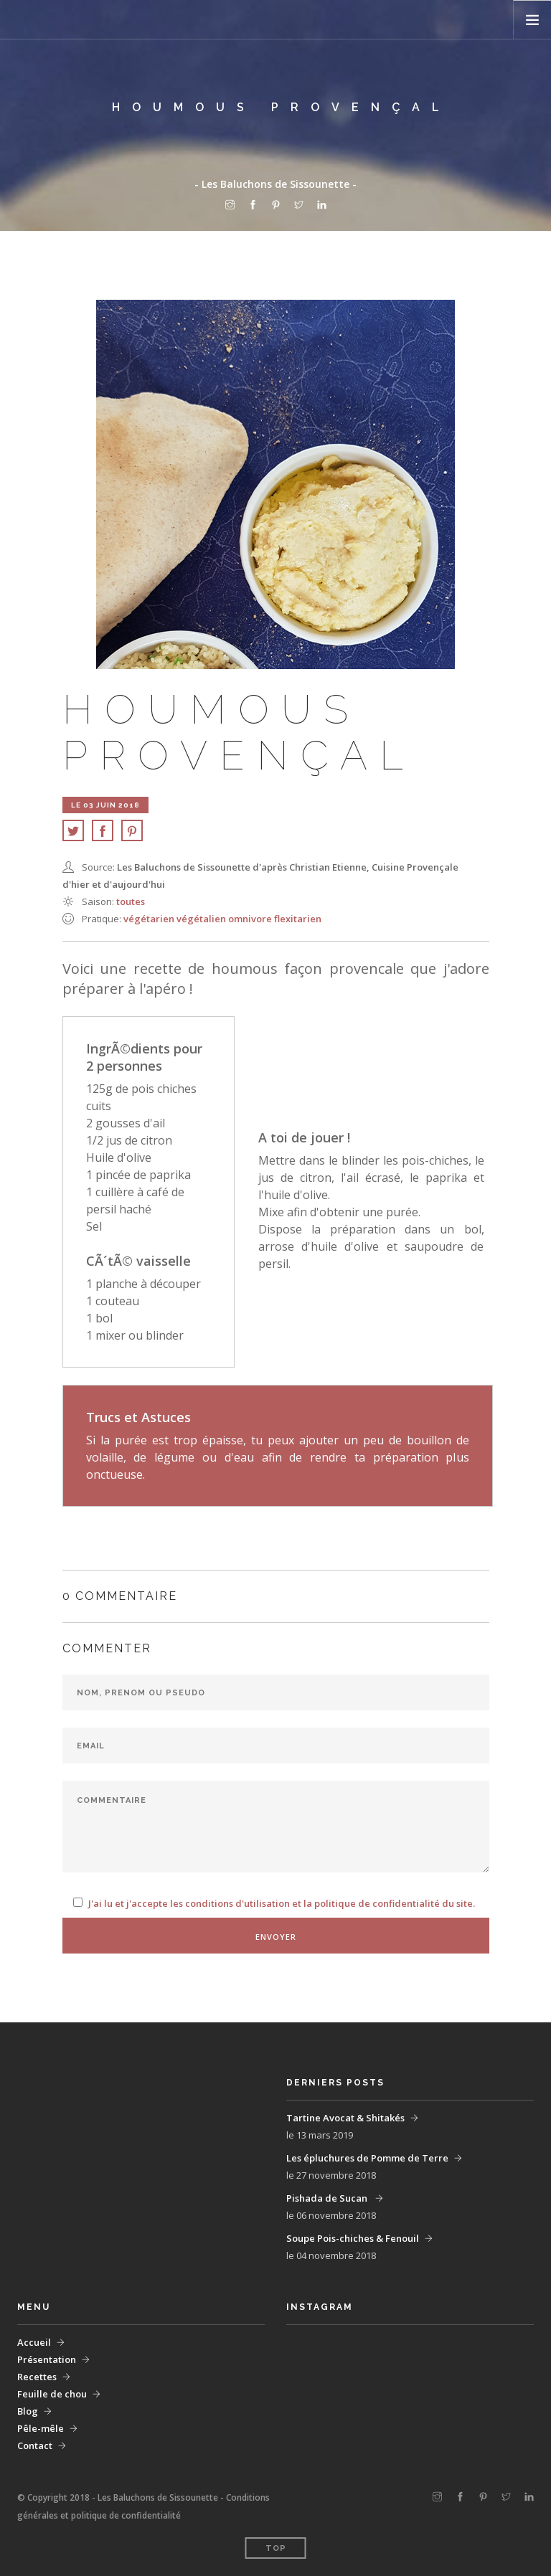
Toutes (130, 901)
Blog (27, 2411)
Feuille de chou (52, 2393)
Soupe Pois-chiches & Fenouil (352, 2238)
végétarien (149, 918)
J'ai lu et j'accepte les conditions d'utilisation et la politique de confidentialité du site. (281, 1903)
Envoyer (275, 1936)
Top (275, 2548)
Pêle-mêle (40, 2428)
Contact (34, 2445)
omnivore (251, 918)
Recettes (37, 2376)
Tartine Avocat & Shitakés (345, 2117)
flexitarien (297, 918)
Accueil (34, 2342)
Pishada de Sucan (327, 2198)
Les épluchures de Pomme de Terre (367, 2157)
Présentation (46, 2359)
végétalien (202, 918)
